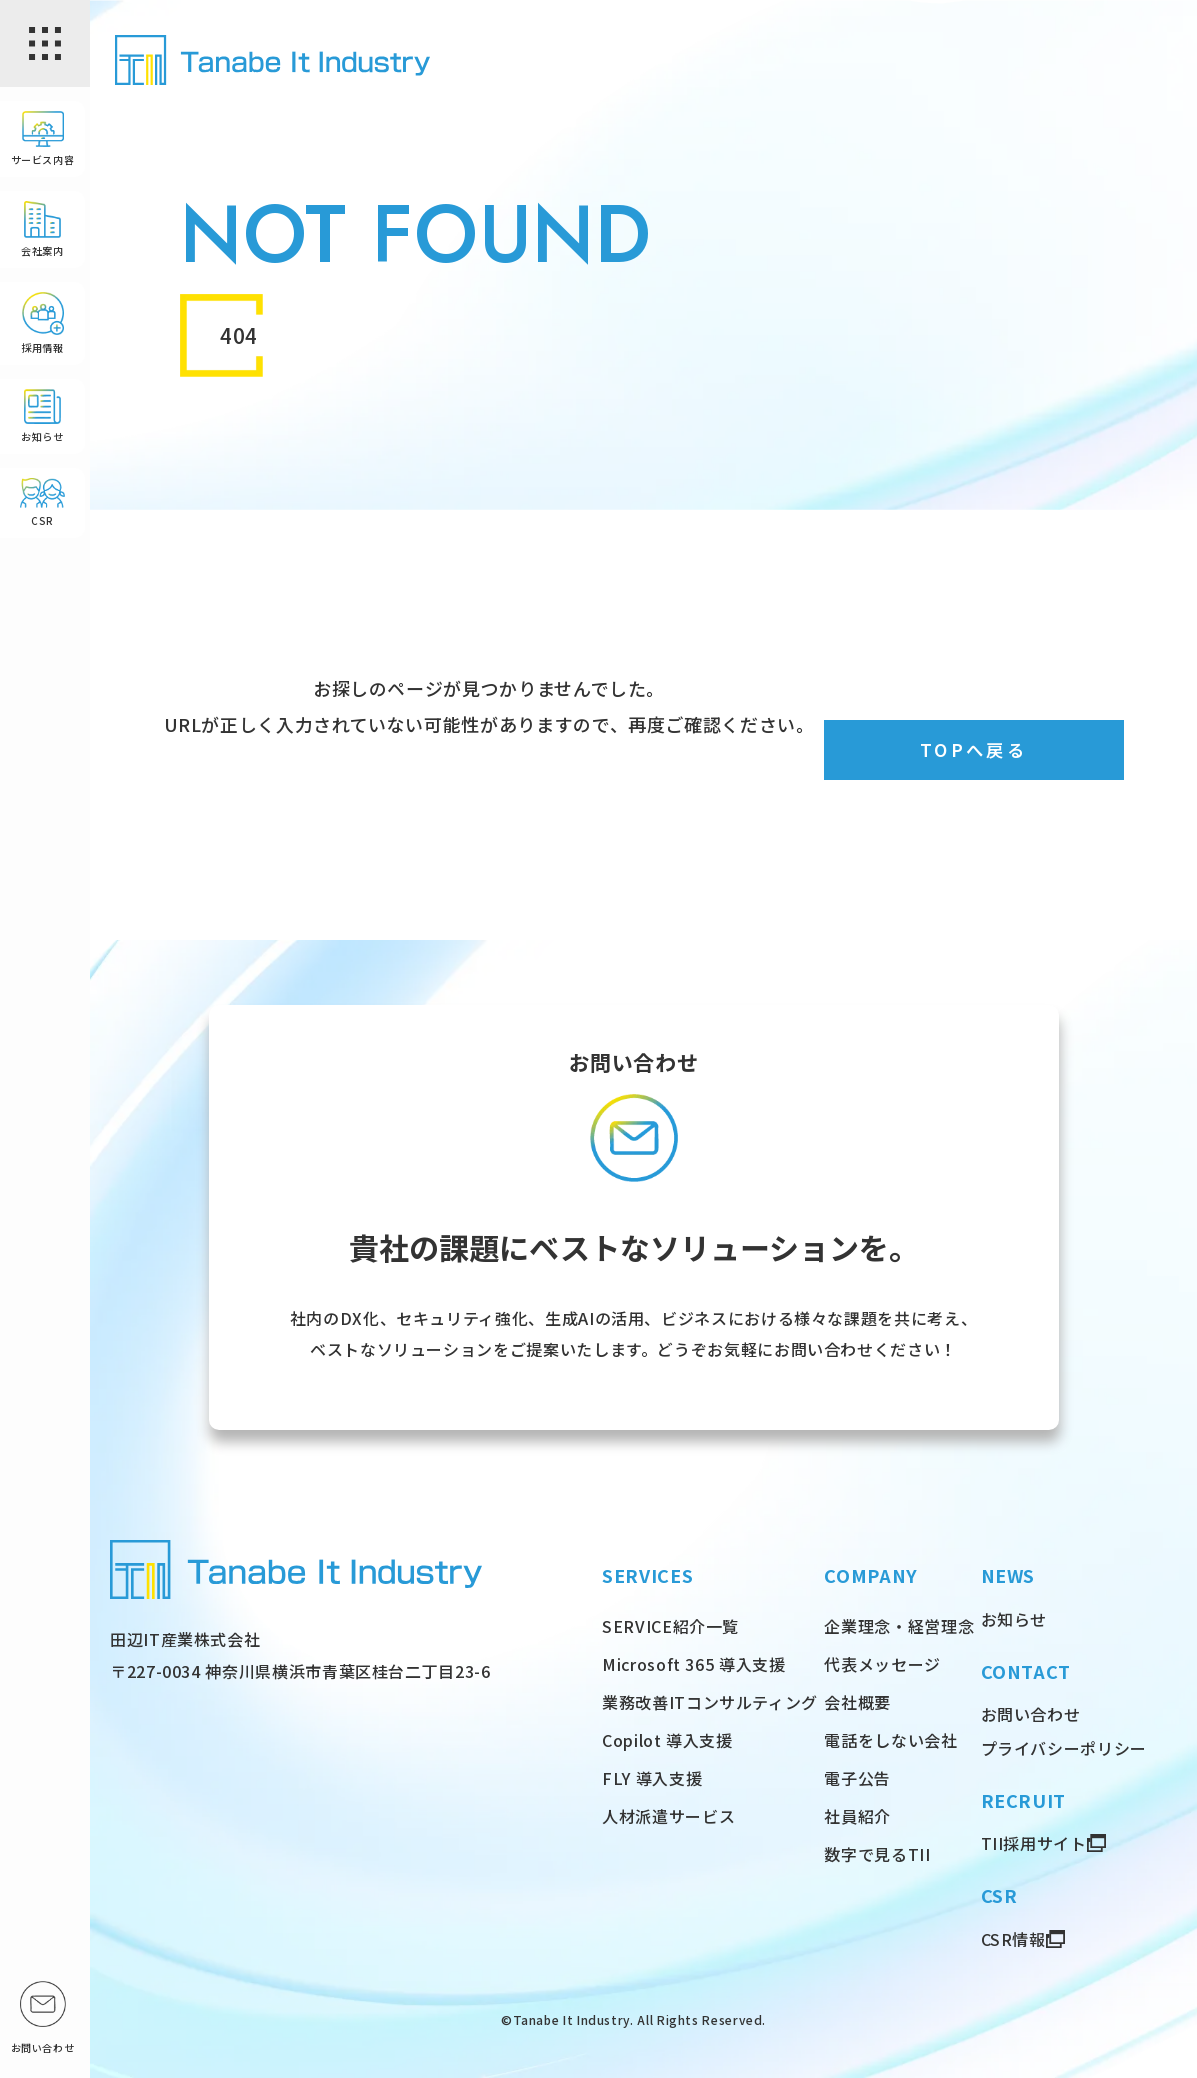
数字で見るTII (877, 1854)
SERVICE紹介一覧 (670, 1626)
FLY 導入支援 (652, 1778)
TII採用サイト (1034, 1843)
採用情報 (42, 326)
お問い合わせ (1031, 1714)
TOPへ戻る (973, 750)
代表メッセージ (882, 1664)
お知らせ (42, 419)
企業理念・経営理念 (899, 1626)
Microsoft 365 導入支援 (694, 1664)
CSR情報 (1013, 1939)
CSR (42, 506)
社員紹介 (857, 1816)
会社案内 (42, 232)
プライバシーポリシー (1064, 1748)
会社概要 (857, 1702)
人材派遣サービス (668, 1816)
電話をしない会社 (890, 1740)
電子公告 (857, 1778)
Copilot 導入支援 (667, 1740)
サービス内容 (42, 142)
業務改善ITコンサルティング (710, 1702)
